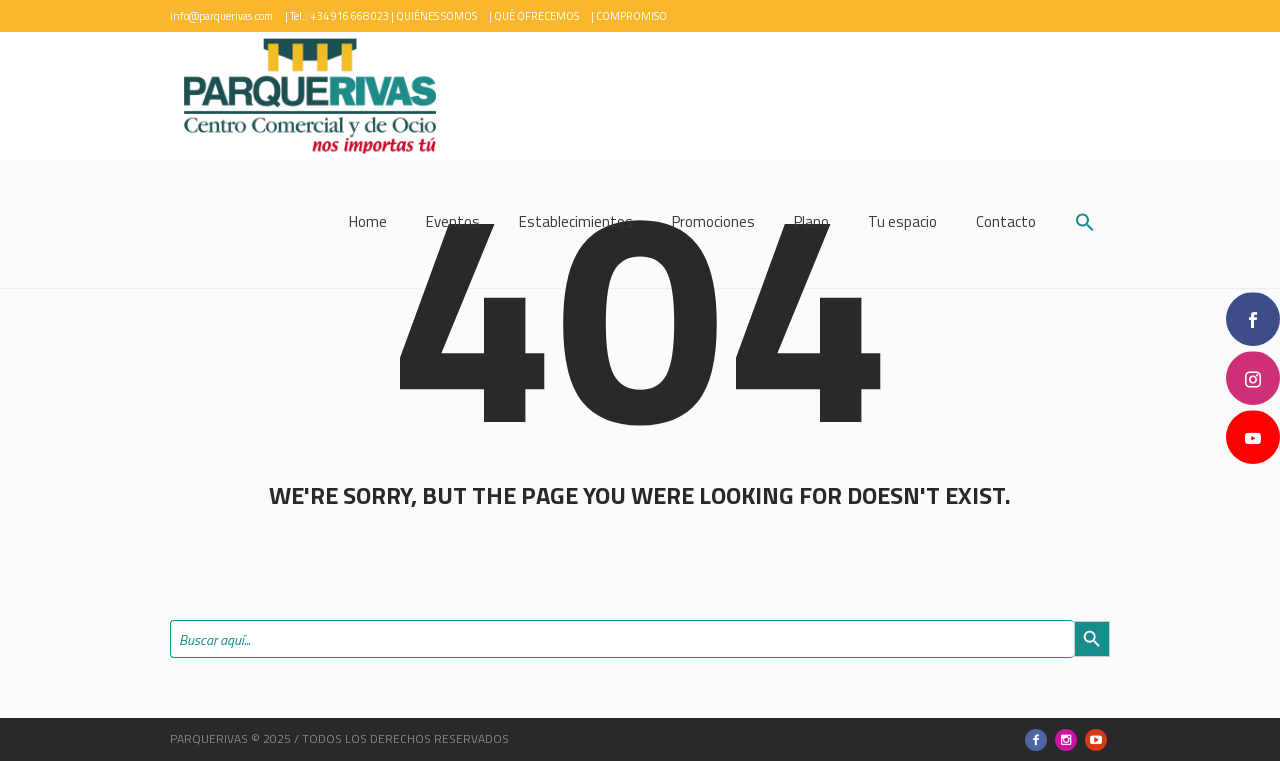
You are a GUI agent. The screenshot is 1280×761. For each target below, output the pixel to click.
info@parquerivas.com (221, 16)
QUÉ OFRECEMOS (536, 16)
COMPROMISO (631, 16)
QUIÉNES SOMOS (436, 16)
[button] (1085, 224)
